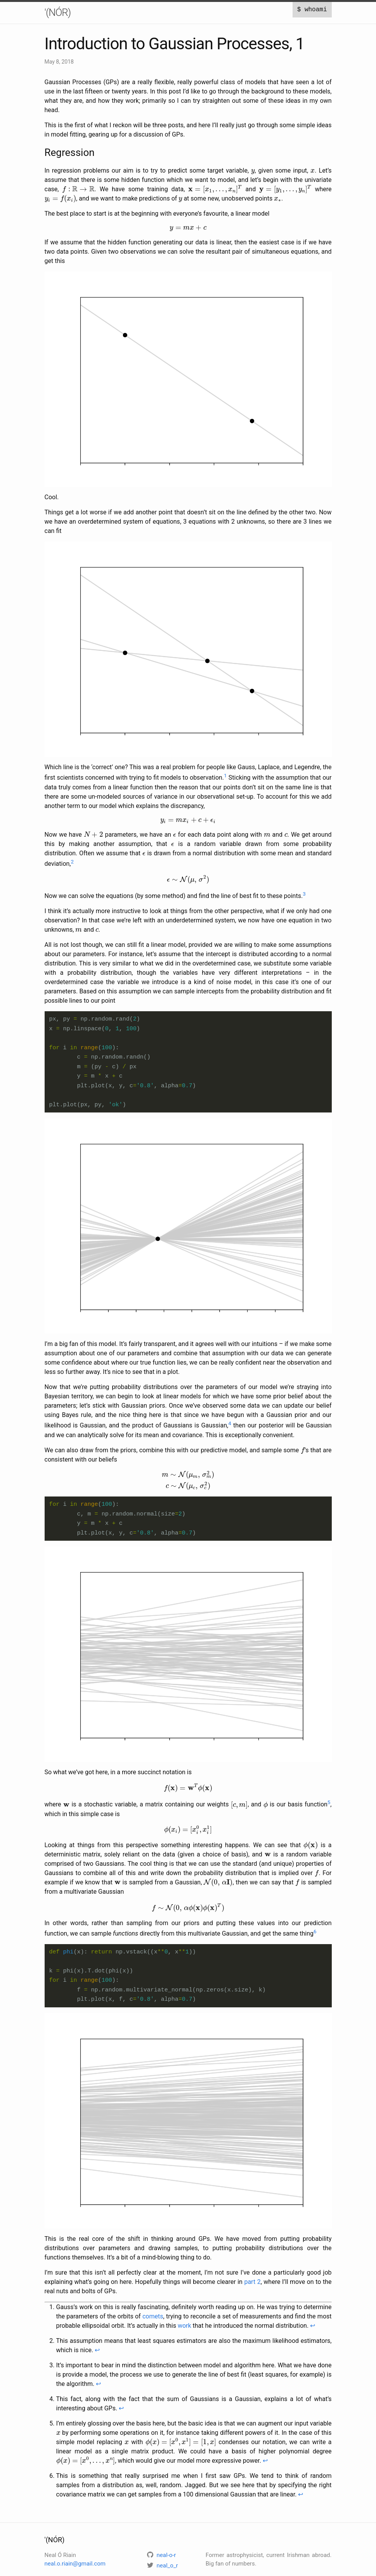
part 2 (252, 2278)
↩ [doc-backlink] (312, 2321)
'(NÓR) (58, 12)
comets (152, 2312)
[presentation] (253, 172)
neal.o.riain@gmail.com (75, 2559)
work (184, 2321)
